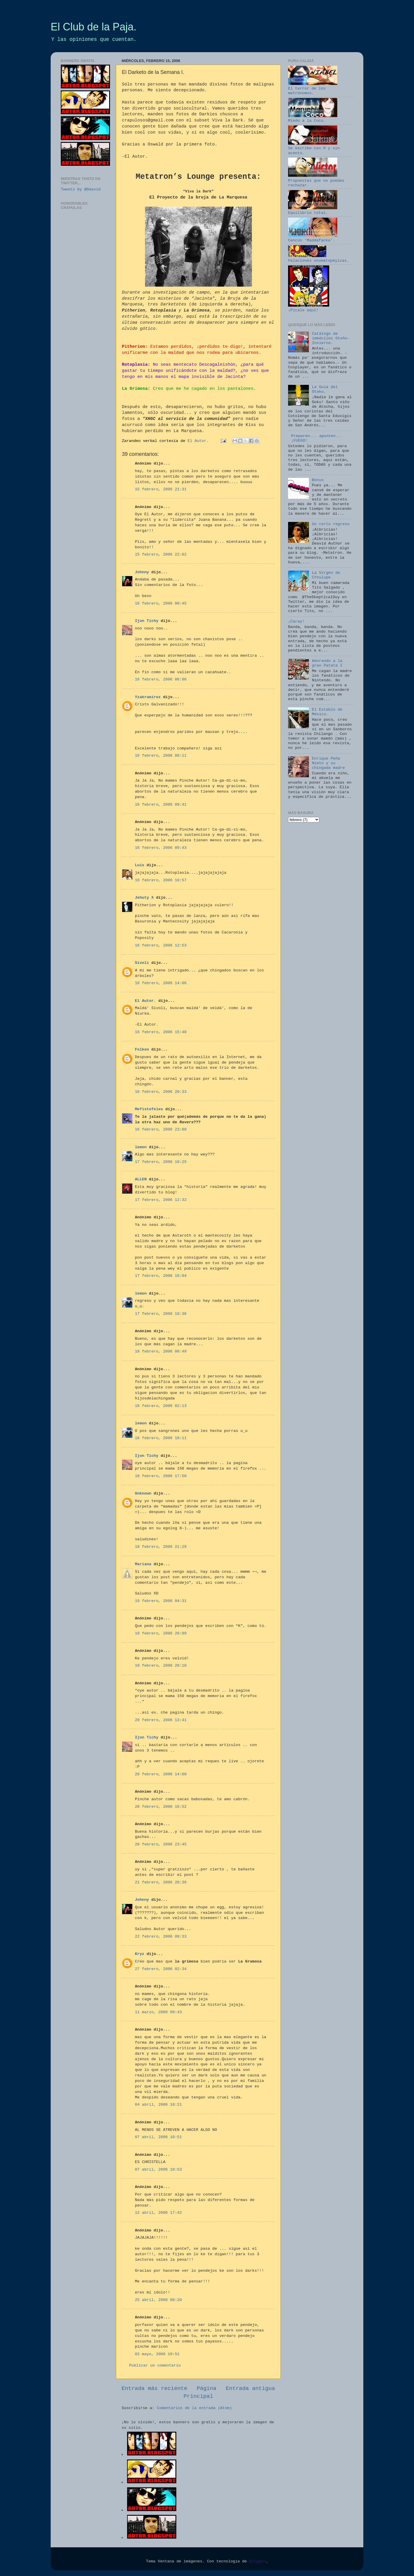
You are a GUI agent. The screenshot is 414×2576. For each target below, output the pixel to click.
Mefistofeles (149, 1109)
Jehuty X (144, 897)
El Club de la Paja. (93, 27)
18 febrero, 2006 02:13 (160, 1406)
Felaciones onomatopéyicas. (318, 258)
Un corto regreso (330, 524)
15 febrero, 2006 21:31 (160, 489)
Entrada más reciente (154, 2388)
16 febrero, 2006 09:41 (160, 804)
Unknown (143, 1493)
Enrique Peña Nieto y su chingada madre (328, 763)
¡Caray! (296, 621)
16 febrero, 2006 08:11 (160, 755)
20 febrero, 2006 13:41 (160, 1720)
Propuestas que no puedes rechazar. (316, 180)
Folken (142, 1049)
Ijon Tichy (146, 621)
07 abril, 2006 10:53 (158, 2169)
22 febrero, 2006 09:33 (160, 1936)
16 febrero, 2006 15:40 (160, 1032)
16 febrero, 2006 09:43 (160, 848)
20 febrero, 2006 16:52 (160, 1807)
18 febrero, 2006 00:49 (160, 1351)
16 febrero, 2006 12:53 (160, 945)
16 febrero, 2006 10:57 (160, 880)
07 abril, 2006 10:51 (158, 2137)
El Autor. (145, 1001)
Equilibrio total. (312, 210)
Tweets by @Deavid (81, 189)
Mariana (143, 1564)
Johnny (142, 572)
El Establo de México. (327, 711)
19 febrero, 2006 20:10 (160, 1665)
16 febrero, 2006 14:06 (160, 983)
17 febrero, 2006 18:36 (160, 1314)
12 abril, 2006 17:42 (158, 2213)
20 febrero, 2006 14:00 (160, 1774)
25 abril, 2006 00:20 (158, 2300)
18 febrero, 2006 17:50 (160, 1476)
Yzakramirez (148, 697)
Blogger (257, 2561)
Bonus (318, 480)
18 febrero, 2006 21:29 (160, 1547)
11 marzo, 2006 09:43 (158, 2012)
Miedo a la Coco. (312, 118)
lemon (141, 1147)
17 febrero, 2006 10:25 (160, 1162)
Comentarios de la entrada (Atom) (194, 2408)
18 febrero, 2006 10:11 (160, 1438)
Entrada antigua (250, 2388)
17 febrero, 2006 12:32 (160, 1200)
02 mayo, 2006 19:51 (157, 2354)
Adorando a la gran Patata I (327, 663)
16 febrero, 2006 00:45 (160, 603)
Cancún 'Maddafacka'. (312, 238)
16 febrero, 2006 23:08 (160, 1129)
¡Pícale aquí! (308, 307)
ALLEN (141, 1179)
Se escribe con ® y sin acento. (314, 148)
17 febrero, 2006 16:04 (160, 1276)
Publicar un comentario (155, 2365)
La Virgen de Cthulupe (326, 575)
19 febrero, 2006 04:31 (160, 1601)
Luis (139, 865)
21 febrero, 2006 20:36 (160, 1882)
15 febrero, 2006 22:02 (160, 554)
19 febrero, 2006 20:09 (160, 1633)
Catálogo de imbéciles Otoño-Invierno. (330, 338)
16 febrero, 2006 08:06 (160, 679)
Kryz (139, 1954)
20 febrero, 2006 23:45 (160, 1844)
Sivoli (142, 963)
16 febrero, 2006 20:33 (160, 1092)
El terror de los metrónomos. (312, 88)
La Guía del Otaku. (325, 389)
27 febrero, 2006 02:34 (160, 1969)
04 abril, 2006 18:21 (158, 2104)
